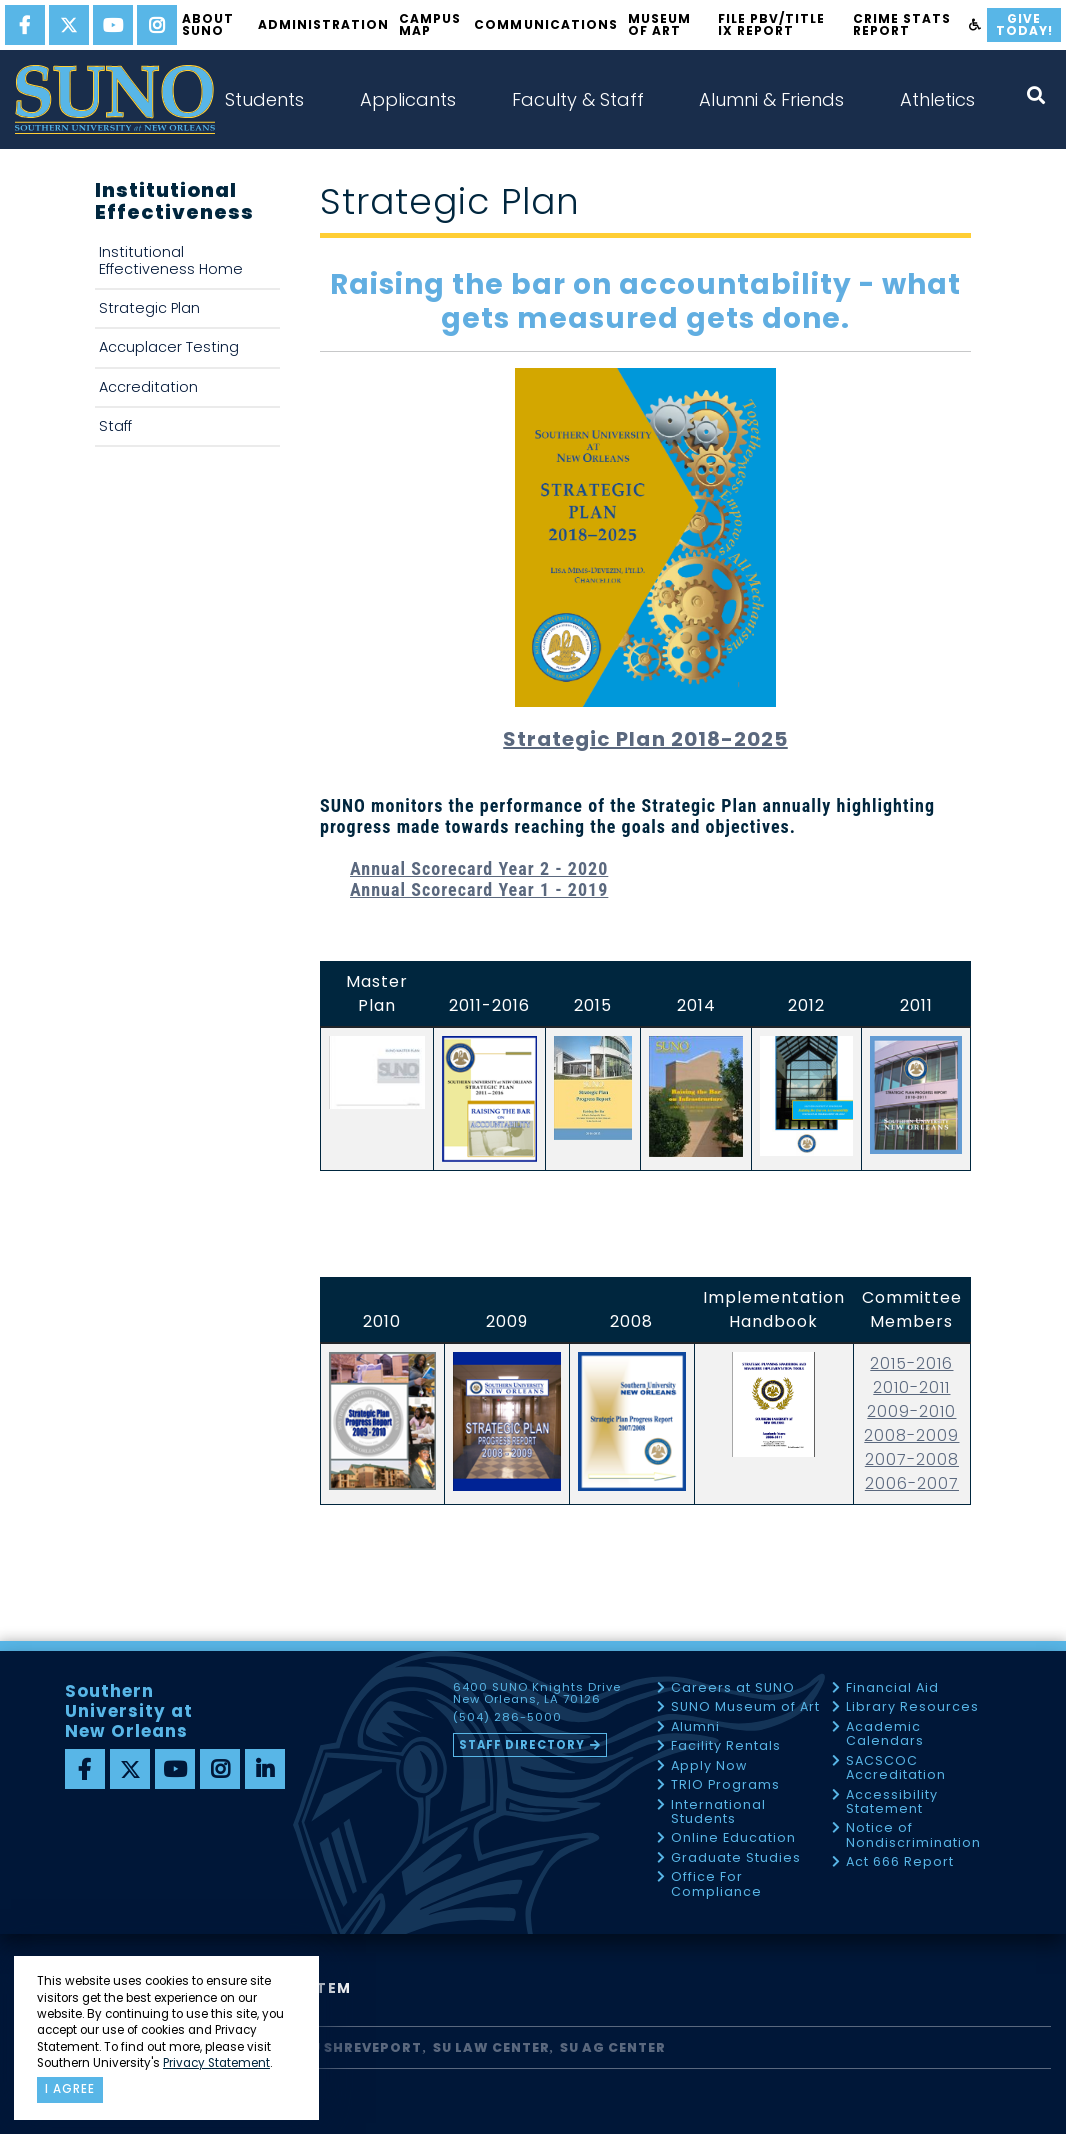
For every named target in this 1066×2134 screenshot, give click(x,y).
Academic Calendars (885, 1734)
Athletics (937, 99)
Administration (323, 24)
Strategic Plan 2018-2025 (645, 739)
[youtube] (113, 25)
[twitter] (69, 25)
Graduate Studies (736, 1858)
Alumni (695, 1727)
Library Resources (912, 1707)
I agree (70, 2089)
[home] (115, 99)
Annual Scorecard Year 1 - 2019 (479, 889)
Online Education (733, 1838)
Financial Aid (892, 1688)
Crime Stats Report (902, 24)
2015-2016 (911, 1363)
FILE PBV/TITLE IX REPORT (771, 24)
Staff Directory (522, 1745)
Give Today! (1024, 24)
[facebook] (25, 25)
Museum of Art (659, 24)
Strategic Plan (149, 308)
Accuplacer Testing (169, 347)
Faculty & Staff (578, 99)
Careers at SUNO (733, 1688)
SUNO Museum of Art (745, 1707)
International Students (718, 1812)
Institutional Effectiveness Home (171, 260)
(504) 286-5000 (507, 1718)
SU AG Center (613, 2047)
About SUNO (208, 24)
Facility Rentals (726, 1746)
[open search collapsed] (1036, 95)
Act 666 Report (900, 1862)
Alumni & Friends (771, 99)
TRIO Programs (725, 1785)
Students (264, 99)
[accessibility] (975, 25)
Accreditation (148, 387)
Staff (115, 426)
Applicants (408, 99)
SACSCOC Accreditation (896, 1768)
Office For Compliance (716, 1884)
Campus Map (430, 24)
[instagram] (157, 25)
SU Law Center (491, 2047)
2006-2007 (912, 1483)
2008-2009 (911, 1435)
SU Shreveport (362, 2047)
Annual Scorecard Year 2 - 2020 (479, 868)
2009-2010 (911, 1411)
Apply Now (709, 1766)
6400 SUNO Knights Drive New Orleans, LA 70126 (537, 1694)
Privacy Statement (216, 2063)
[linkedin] (265, 1769)
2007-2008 (912, 1459)
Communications (545, 24)
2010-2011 (911, 1387)
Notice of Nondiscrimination (913, 1835)
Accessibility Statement (892, 1802)
